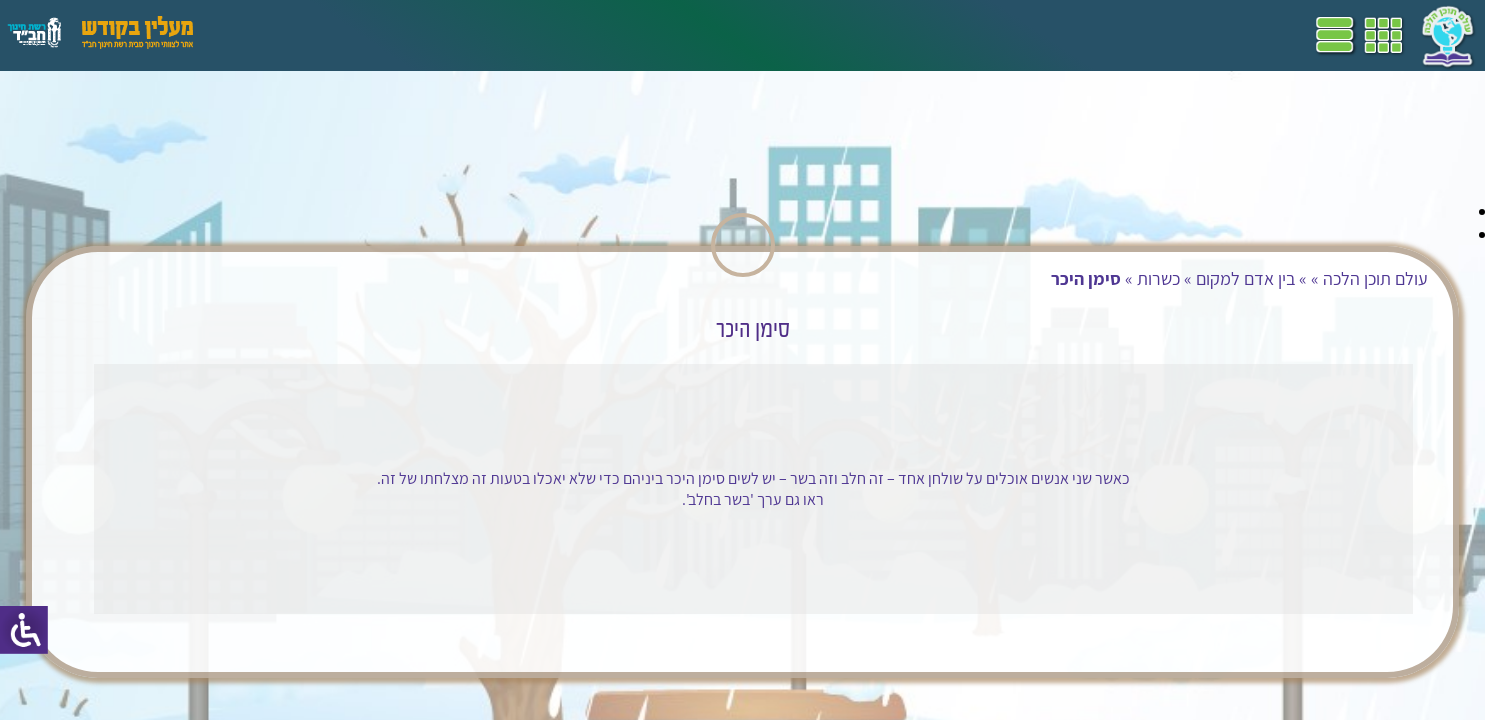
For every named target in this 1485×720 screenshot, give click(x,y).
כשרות (954, 278)
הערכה (388, 35)
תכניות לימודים (655, 35)
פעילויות (323, 35)
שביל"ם (568, 35)
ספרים (508, 35)
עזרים (263, 35)
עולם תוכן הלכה (1171, 278)
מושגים (449, 35)
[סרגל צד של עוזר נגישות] (24, 630)
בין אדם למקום (1041, 278)
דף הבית (744, 35)
